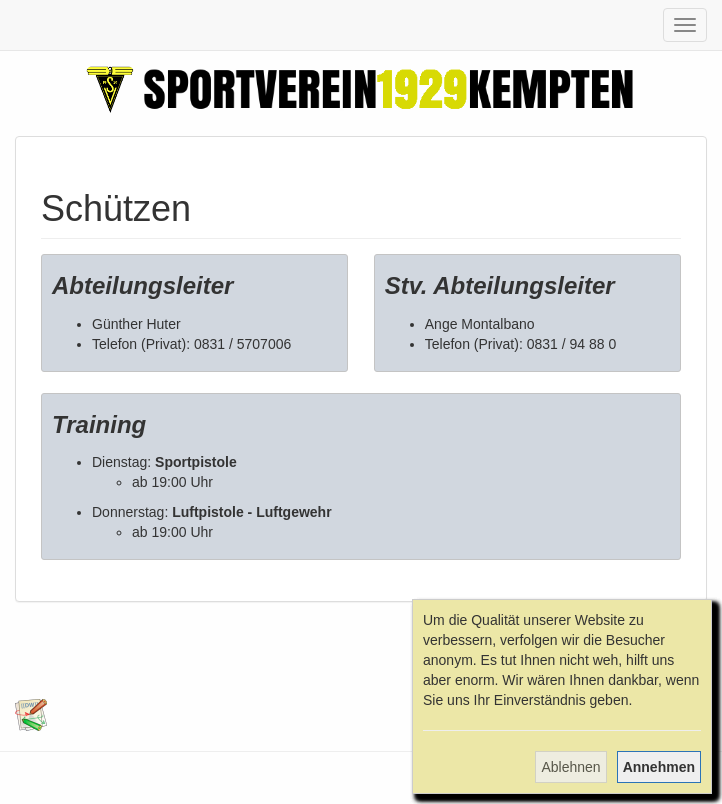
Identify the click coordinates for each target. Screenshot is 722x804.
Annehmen (659, 767)
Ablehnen (570, 767)
